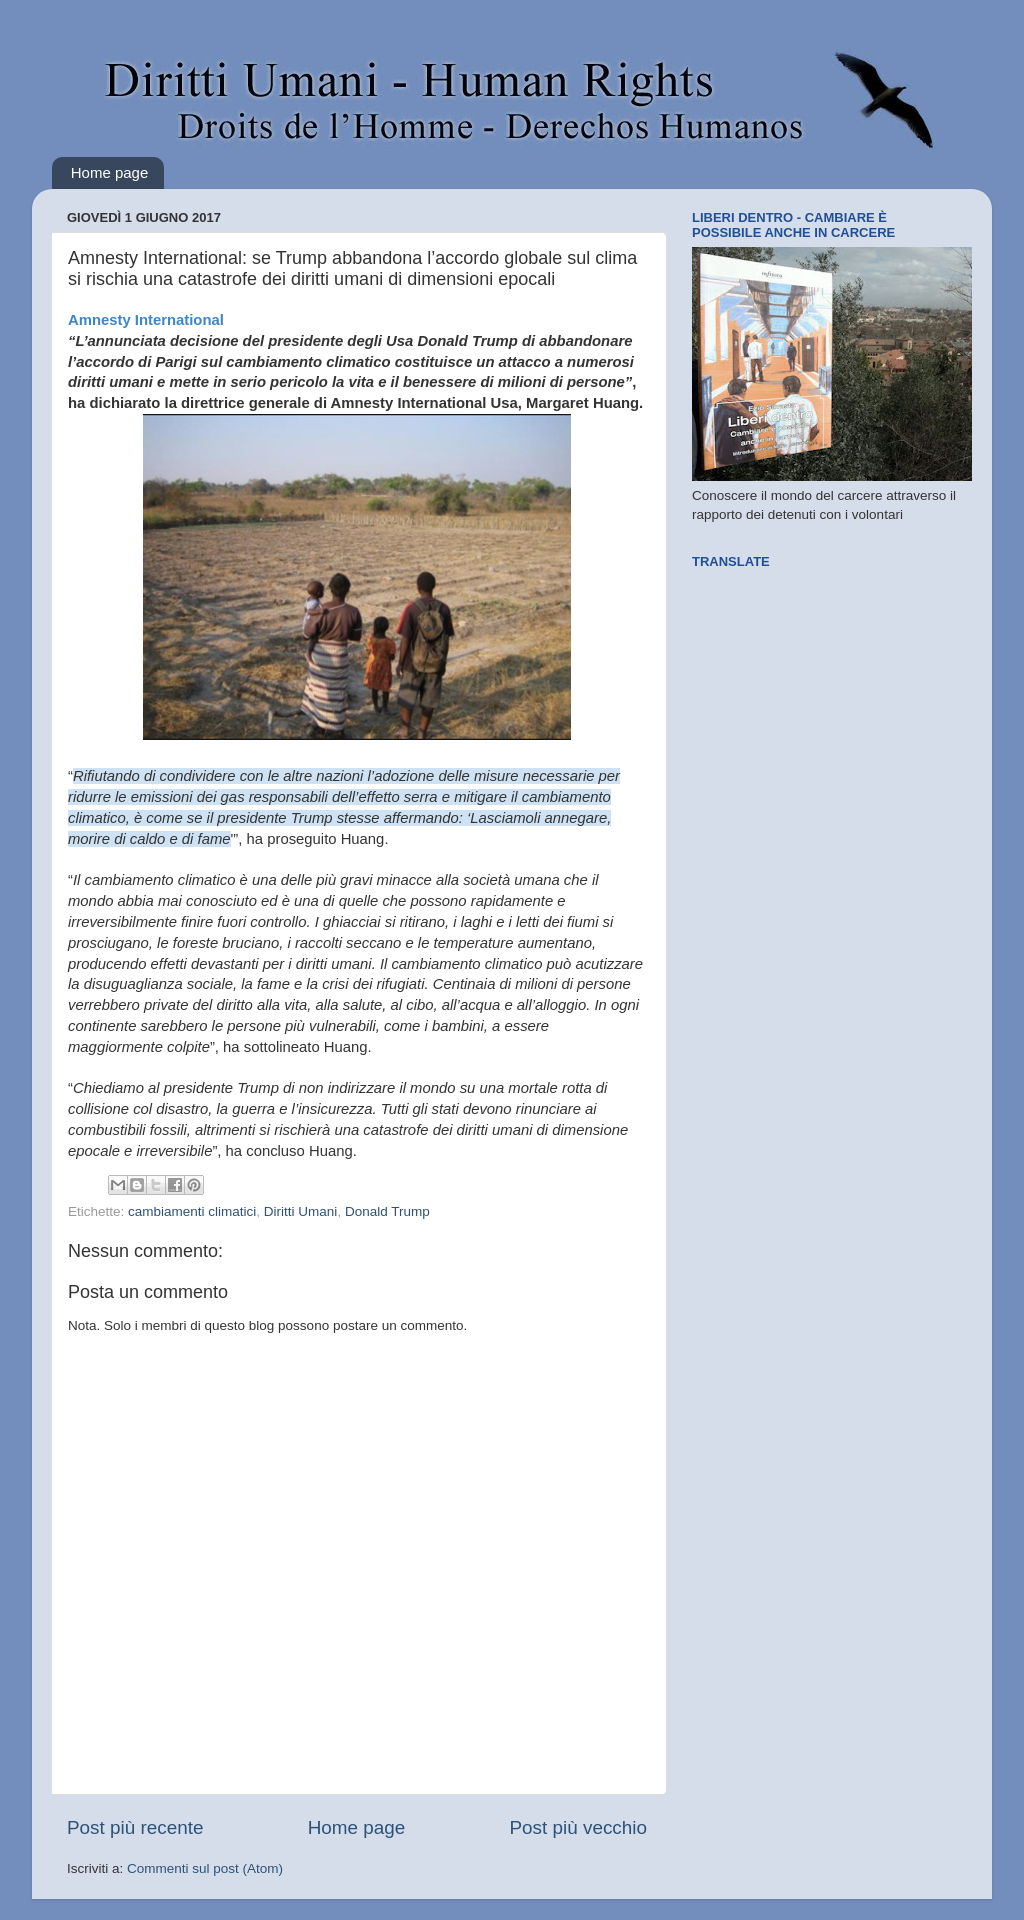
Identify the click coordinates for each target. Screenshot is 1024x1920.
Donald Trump (387, 1211)
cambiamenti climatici (192, 1211)
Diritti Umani (301, 1211)
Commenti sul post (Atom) (205, 1868)
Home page (110, 172)
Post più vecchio (578, 1827)
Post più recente (135, 1827)
